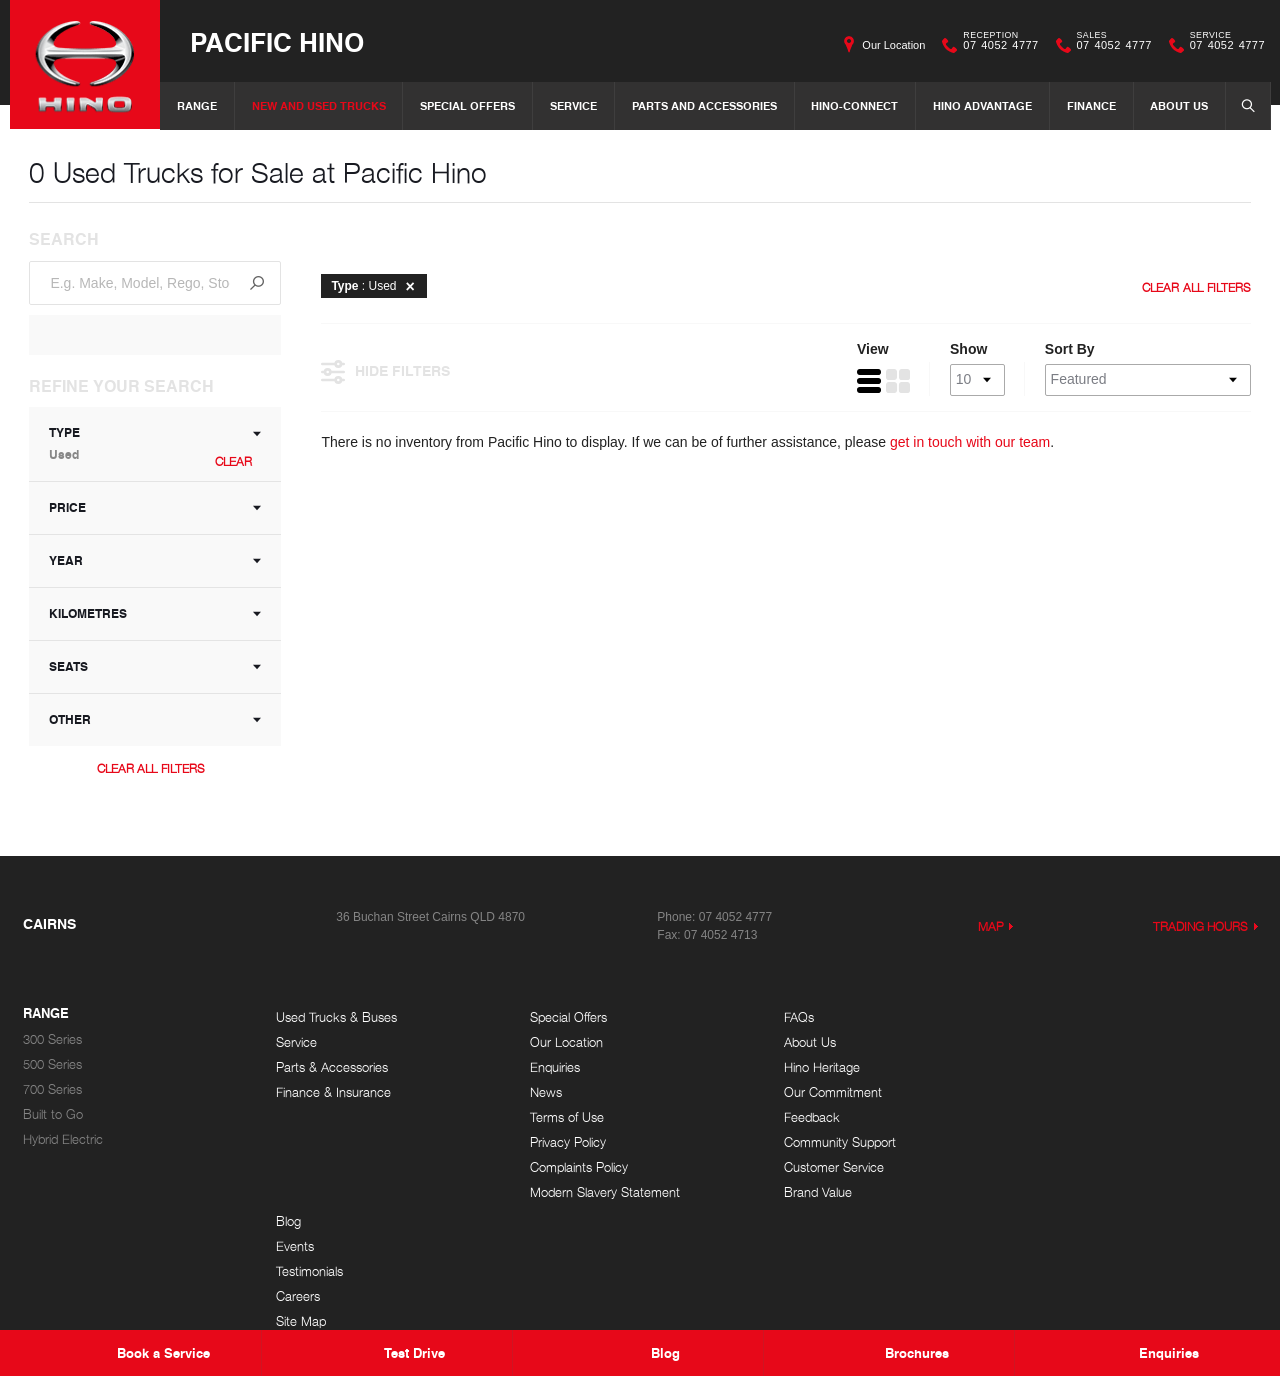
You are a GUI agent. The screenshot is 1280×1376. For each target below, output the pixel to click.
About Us (1179, 105)
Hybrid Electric (63, 1139)
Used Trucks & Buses (336, 1017)
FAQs (796, 1017)
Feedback (809, 1117)
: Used (377, 286)
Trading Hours (1201, 926)
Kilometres (156, 613)
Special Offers (467, 105)
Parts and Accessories (704, 105)
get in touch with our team (971, 443)
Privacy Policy (567, 1142)
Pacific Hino (277, 41)
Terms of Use (566, 1117)
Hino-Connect (854, 105)
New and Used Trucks (319, 105)
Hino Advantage (982, 105)
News (545, 1092)
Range (197, 105)
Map (991, 926)
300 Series (52, 1039)
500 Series (52, 1064)
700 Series (52, 1089)
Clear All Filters (151, 768)
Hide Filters (386, 371)
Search (1242, 105)
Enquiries (554, 1067)
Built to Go (53, 1114)
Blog (1046, 1017)
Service (573, 105)
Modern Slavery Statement (604, 1192)
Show (967, 350)
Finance (1091, 105)
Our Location (893, 45)
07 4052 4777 (996, 45)
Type (156, 443)
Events (1053, 1042)
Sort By (1069, 350)
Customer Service (831, 1167)
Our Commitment (830, 1092)
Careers (1056, 1092)
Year (156, 560)
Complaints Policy (578, 1167)
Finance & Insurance (333, 1092)
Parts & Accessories (332, 1067)
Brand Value (815, 1192)
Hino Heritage (819, 1067)
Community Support (837, 1142)
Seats (156, 666)
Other (156, 719)
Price (156, 507)
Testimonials (1067, 1067)
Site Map (1059, 1117)
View (872, 350)
